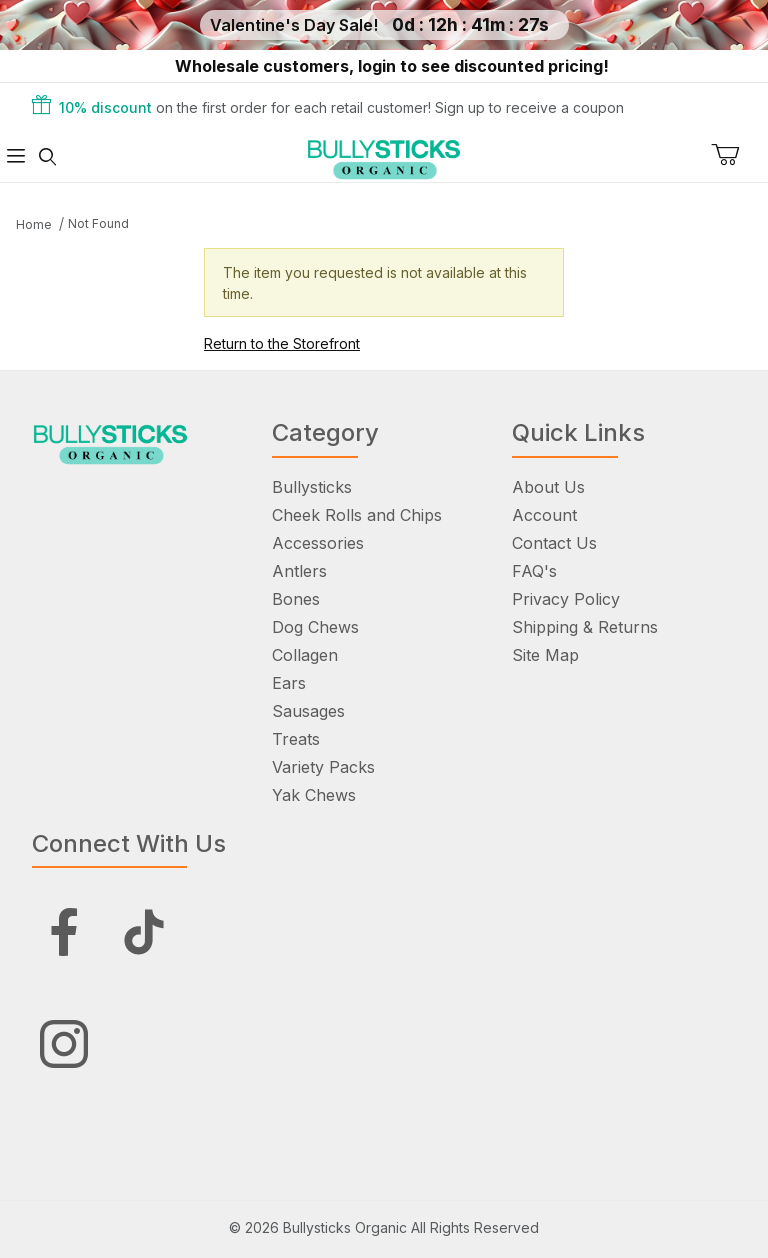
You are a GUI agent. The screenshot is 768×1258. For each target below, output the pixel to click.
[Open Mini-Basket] (739, 155)
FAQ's (534, 571)
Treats (296, 739)
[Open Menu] (16, 156)
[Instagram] (64, 1044)
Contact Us (554, 543)
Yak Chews (314, 795)
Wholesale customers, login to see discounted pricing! (392, 66)
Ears (289, 683)
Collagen (305, 655)
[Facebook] (64, 932)
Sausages (308, 711)
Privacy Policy (566, 599)
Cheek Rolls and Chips (357, 515)
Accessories (318, 543)
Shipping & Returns (585, 627)
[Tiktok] (144, 932)
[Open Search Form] (48, 156)
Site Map (545, 655)
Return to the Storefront (282, 343)
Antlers (299, 571)
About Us (548, 487)
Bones (296, 599)
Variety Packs (323, 767)
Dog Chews (315, 627)
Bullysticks (312, 487)
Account (544, 515)
